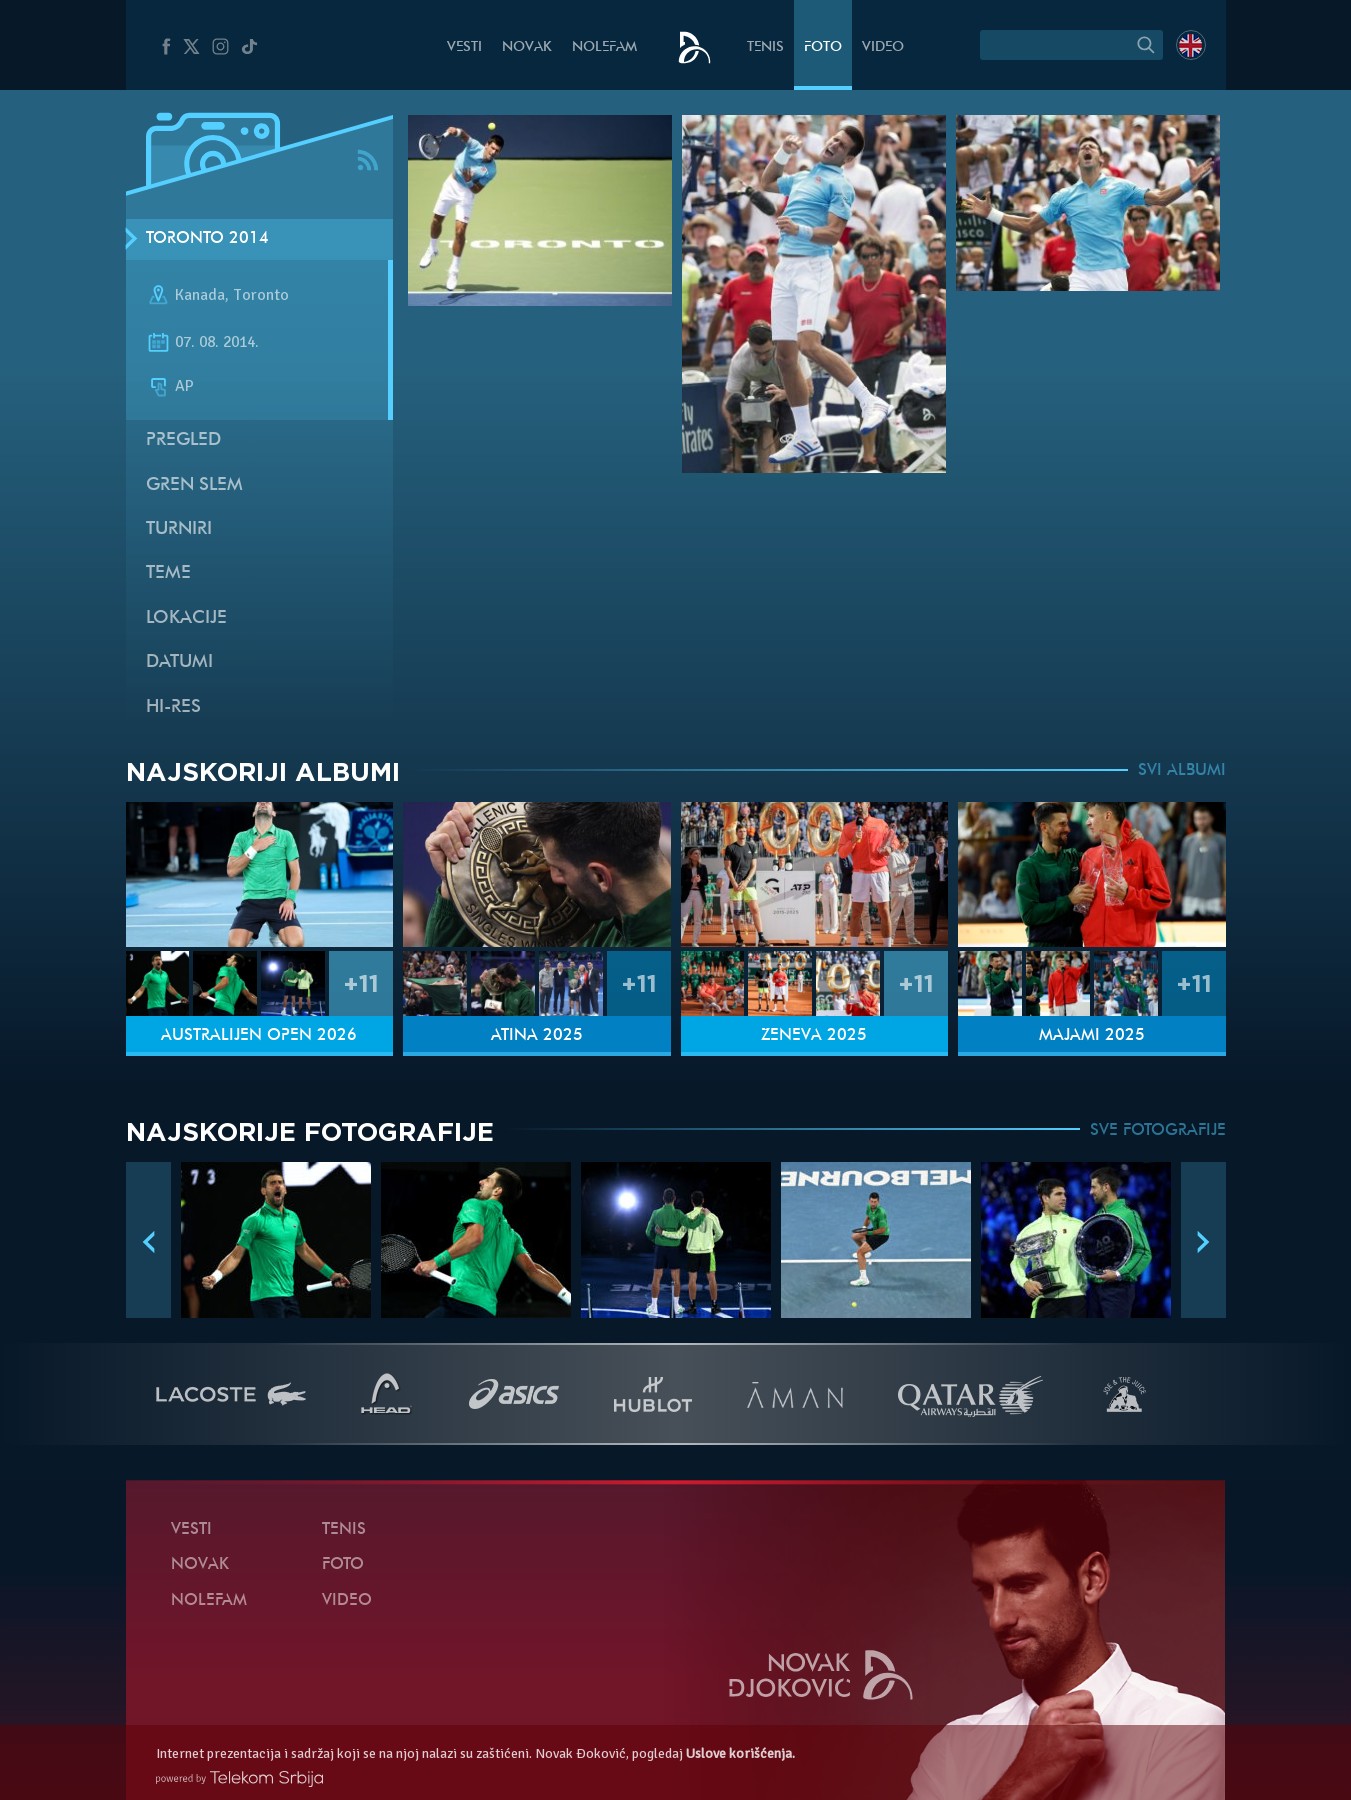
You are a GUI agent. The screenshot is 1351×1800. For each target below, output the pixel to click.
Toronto (261, 295)
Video (883, 47)
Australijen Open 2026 (259, 1036)
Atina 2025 (537, 1036)
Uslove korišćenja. (740, 1753)
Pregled (183, 440)
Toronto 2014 (207, 239)
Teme (168, 573)
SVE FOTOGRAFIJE (1158, 1131)
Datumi (179, 662)
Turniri (179, 529)
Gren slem (194, 485)
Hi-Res (173, 707)
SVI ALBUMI (1182, 771)
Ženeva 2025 (814, 1036)
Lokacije (186, 618)
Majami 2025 (1092, 1036)
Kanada (200, 295)
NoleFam (604, 47)
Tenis (765, 47)
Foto (823, 47)
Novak (527, 47)
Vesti (464, 47)
